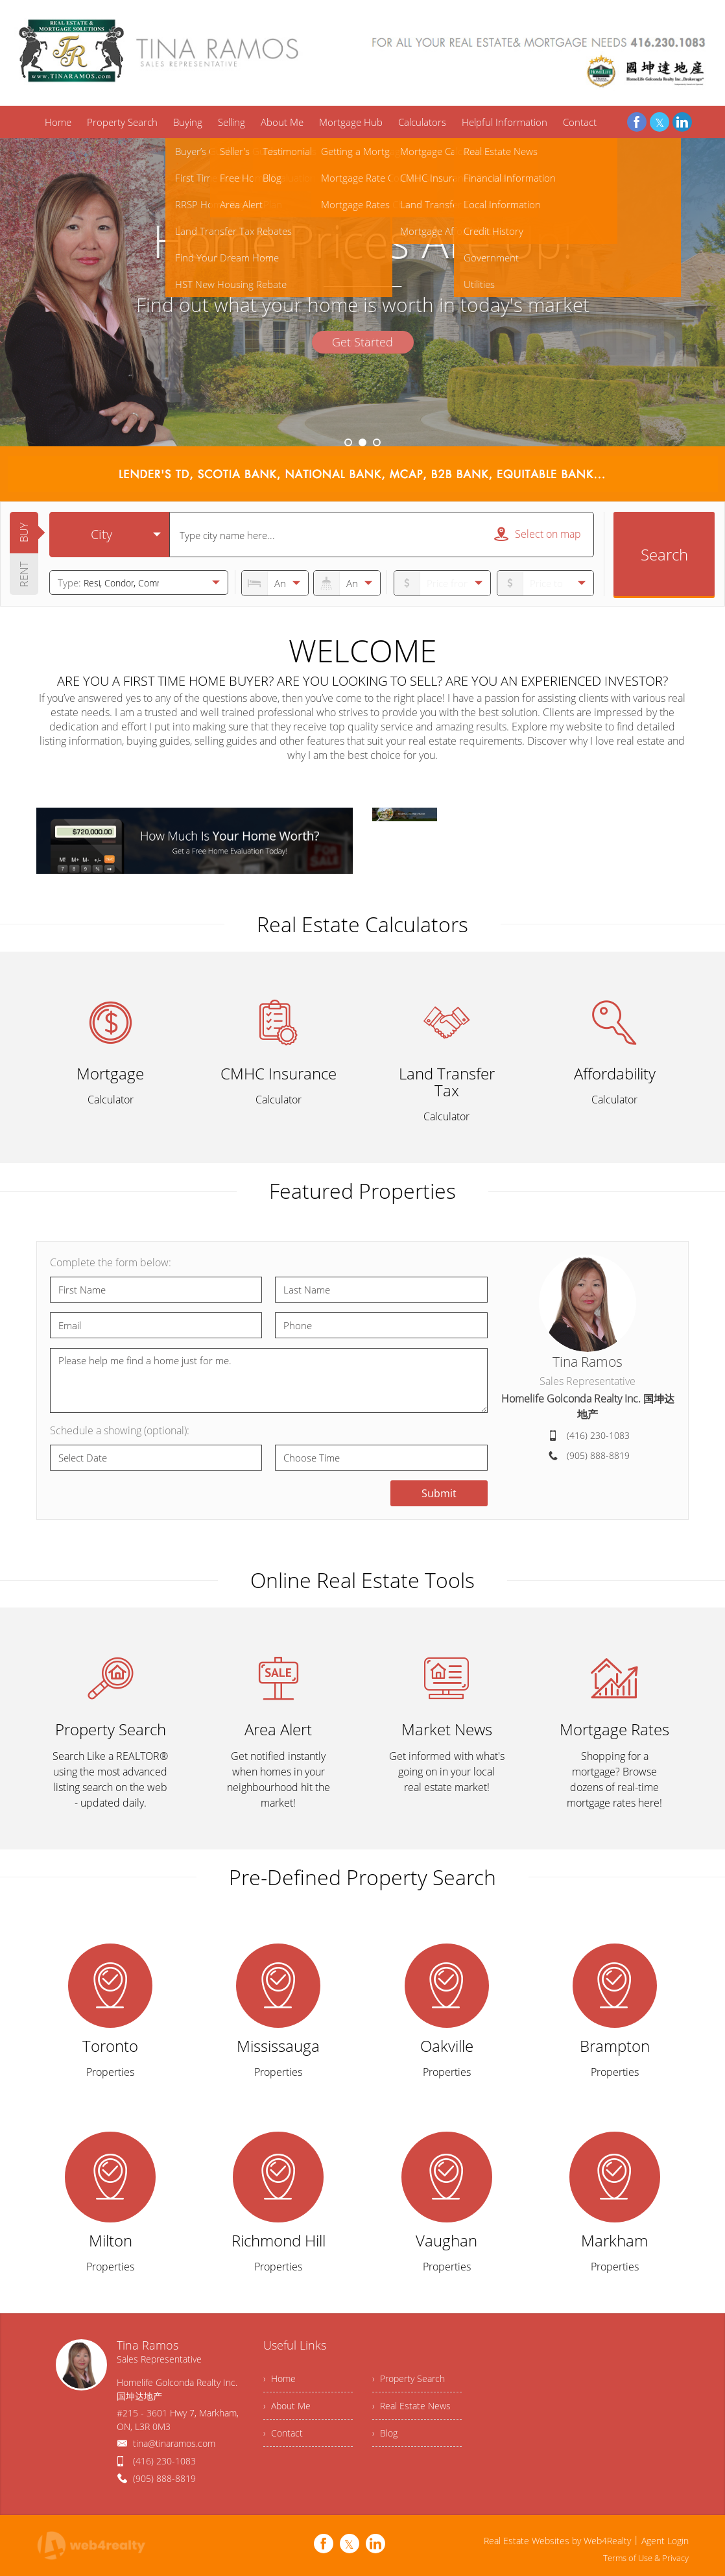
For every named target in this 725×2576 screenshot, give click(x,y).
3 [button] (377, 442)
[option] (362, 292)
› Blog (385, 2433)
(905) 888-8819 (598, 1455)
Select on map (537, 534)
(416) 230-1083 (598, 1435)
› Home (279, 2378)
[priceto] (442, 583)
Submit (439, 1493)
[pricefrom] (545, 583)
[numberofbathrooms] (347, 583)
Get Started (362, 342)
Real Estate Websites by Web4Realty (557, 2540)
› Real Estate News (411, 2406)
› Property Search (408, 2378)
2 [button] (362, 442)
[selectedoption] (109, 534)
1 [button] (348, 442)
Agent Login (665, 2540)
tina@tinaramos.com (174, 2443)
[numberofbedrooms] (275, 583)
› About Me (287, 2406)
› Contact (283, 2433)
